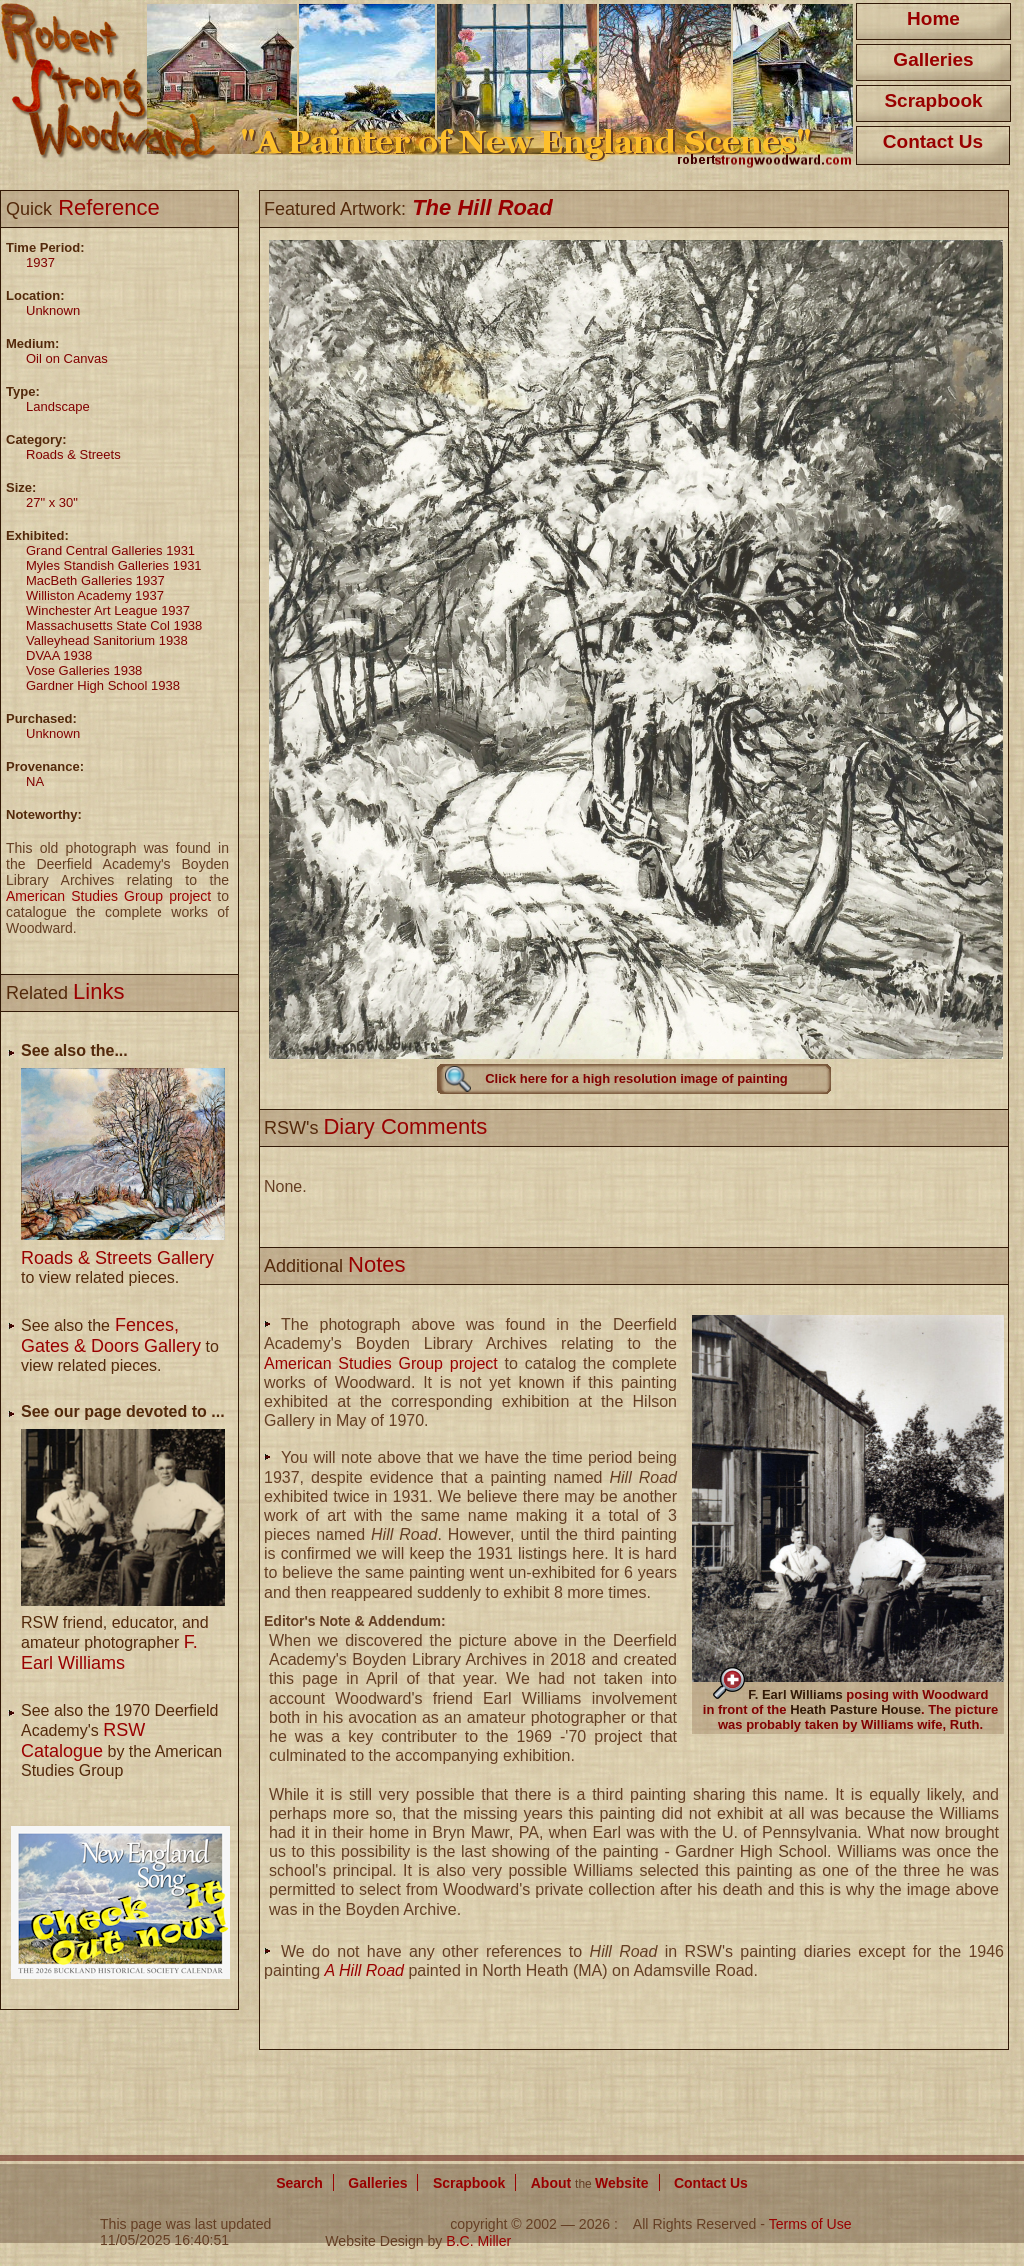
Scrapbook (933, 100)
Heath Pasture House (855, 1709)
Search (299, 2183)
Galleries (933, 59)
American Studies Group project (108, 896)
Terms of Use (810, 2224)
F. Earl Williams (795, 1694)
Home (933, 18)
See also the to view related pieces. (120, 1345)
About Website (590, 2183)
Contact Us (933, 141)
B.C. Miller (478, 2241)
